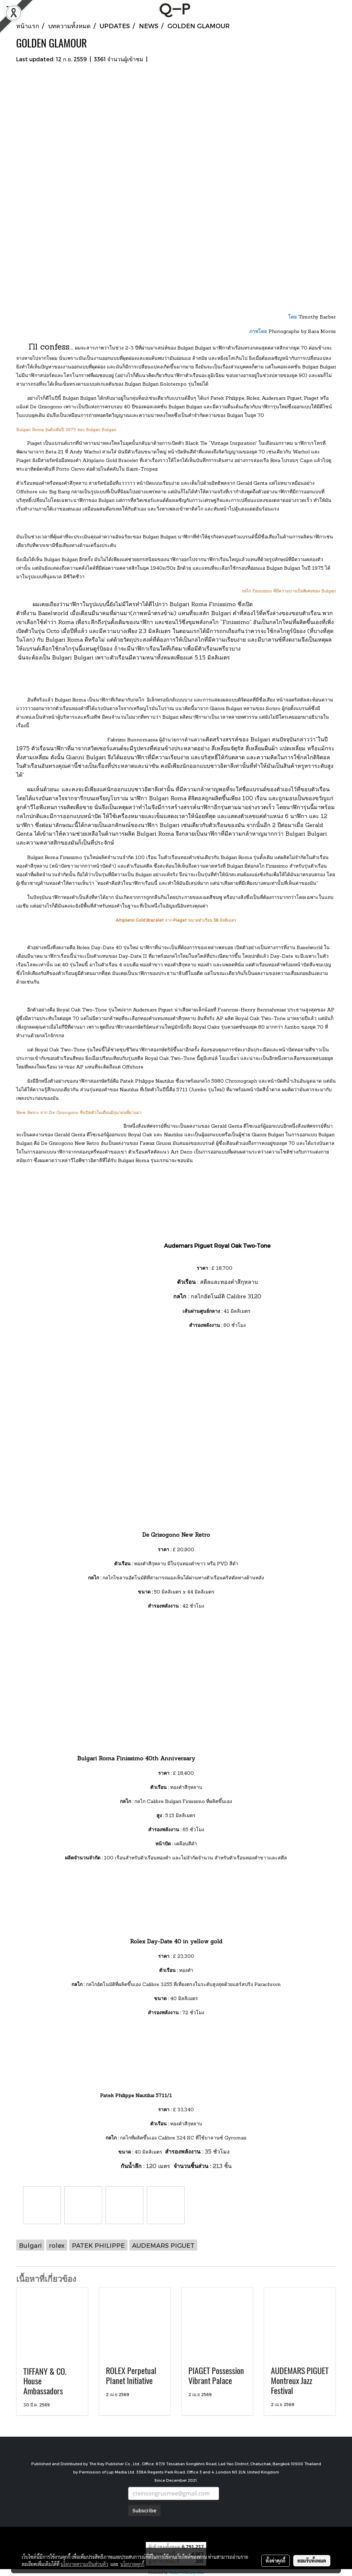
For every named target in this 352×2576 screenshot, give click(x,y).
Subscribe (144, 2510)
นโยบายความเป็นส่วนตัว (84, 2564)
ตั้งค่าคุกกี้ (275, 2560)
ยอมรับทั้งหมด (311, 2560)
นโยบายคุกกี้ (132, 2564)
